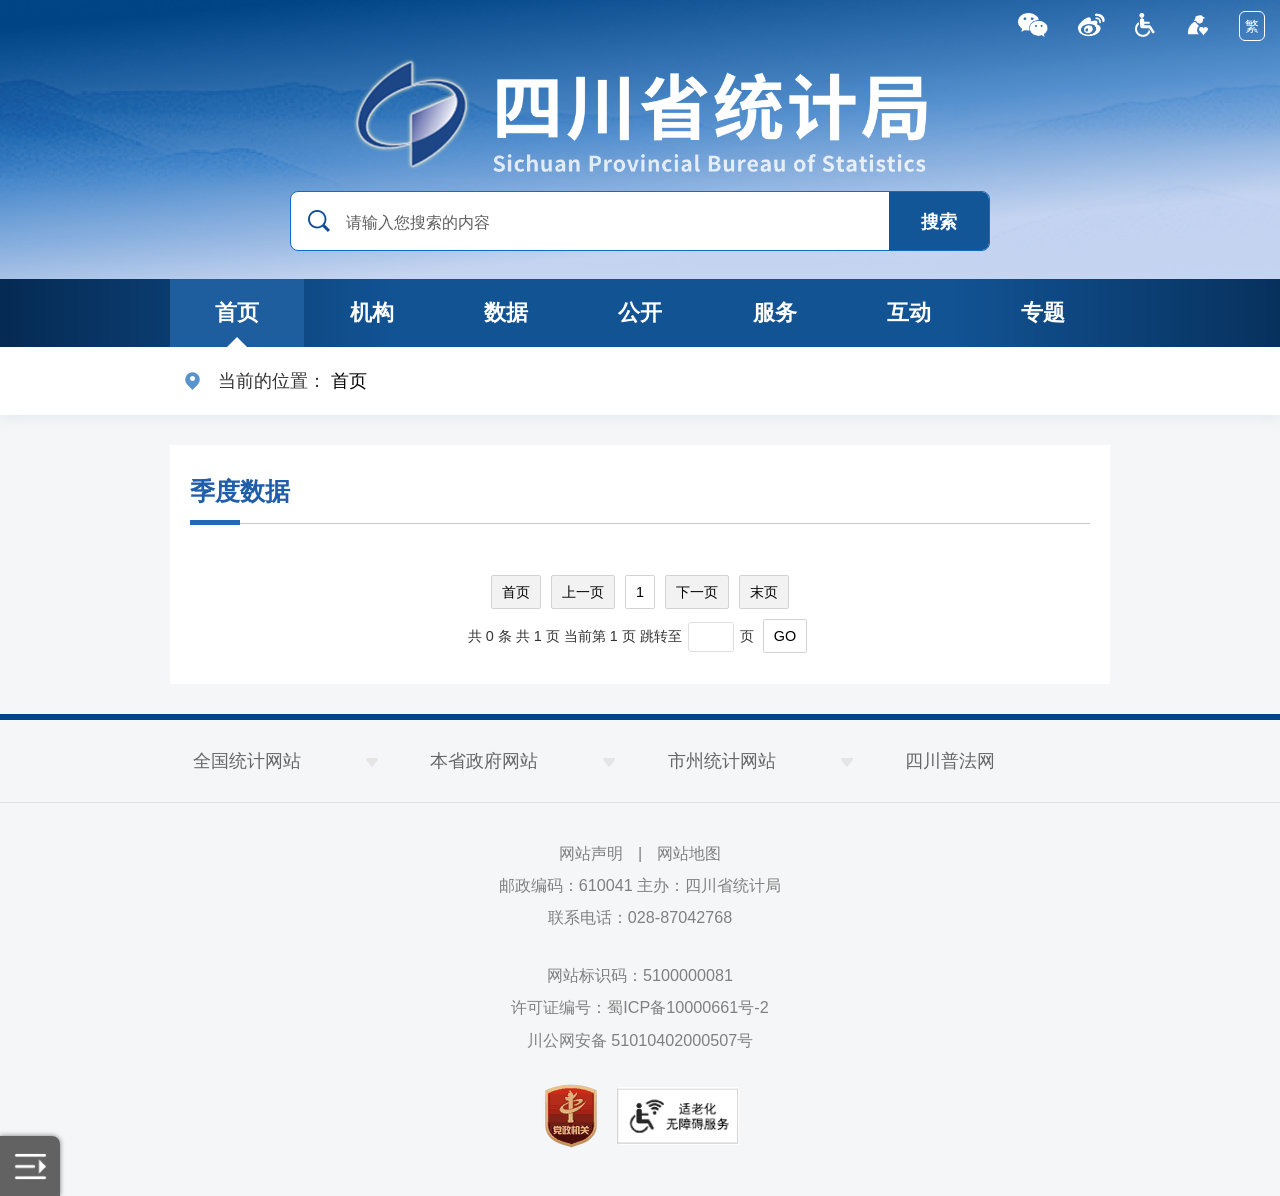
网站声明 (591, 853)
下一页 (697, 592)
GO (785, 636)
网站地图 (689, 853)
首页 (349, 381)
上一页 (583, 592)
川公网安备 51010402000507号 (640, 1040)
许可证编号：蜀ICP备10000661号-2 (639, 1007)
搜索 (939, 222)
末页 (764, 592)
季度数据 (240, 491)
